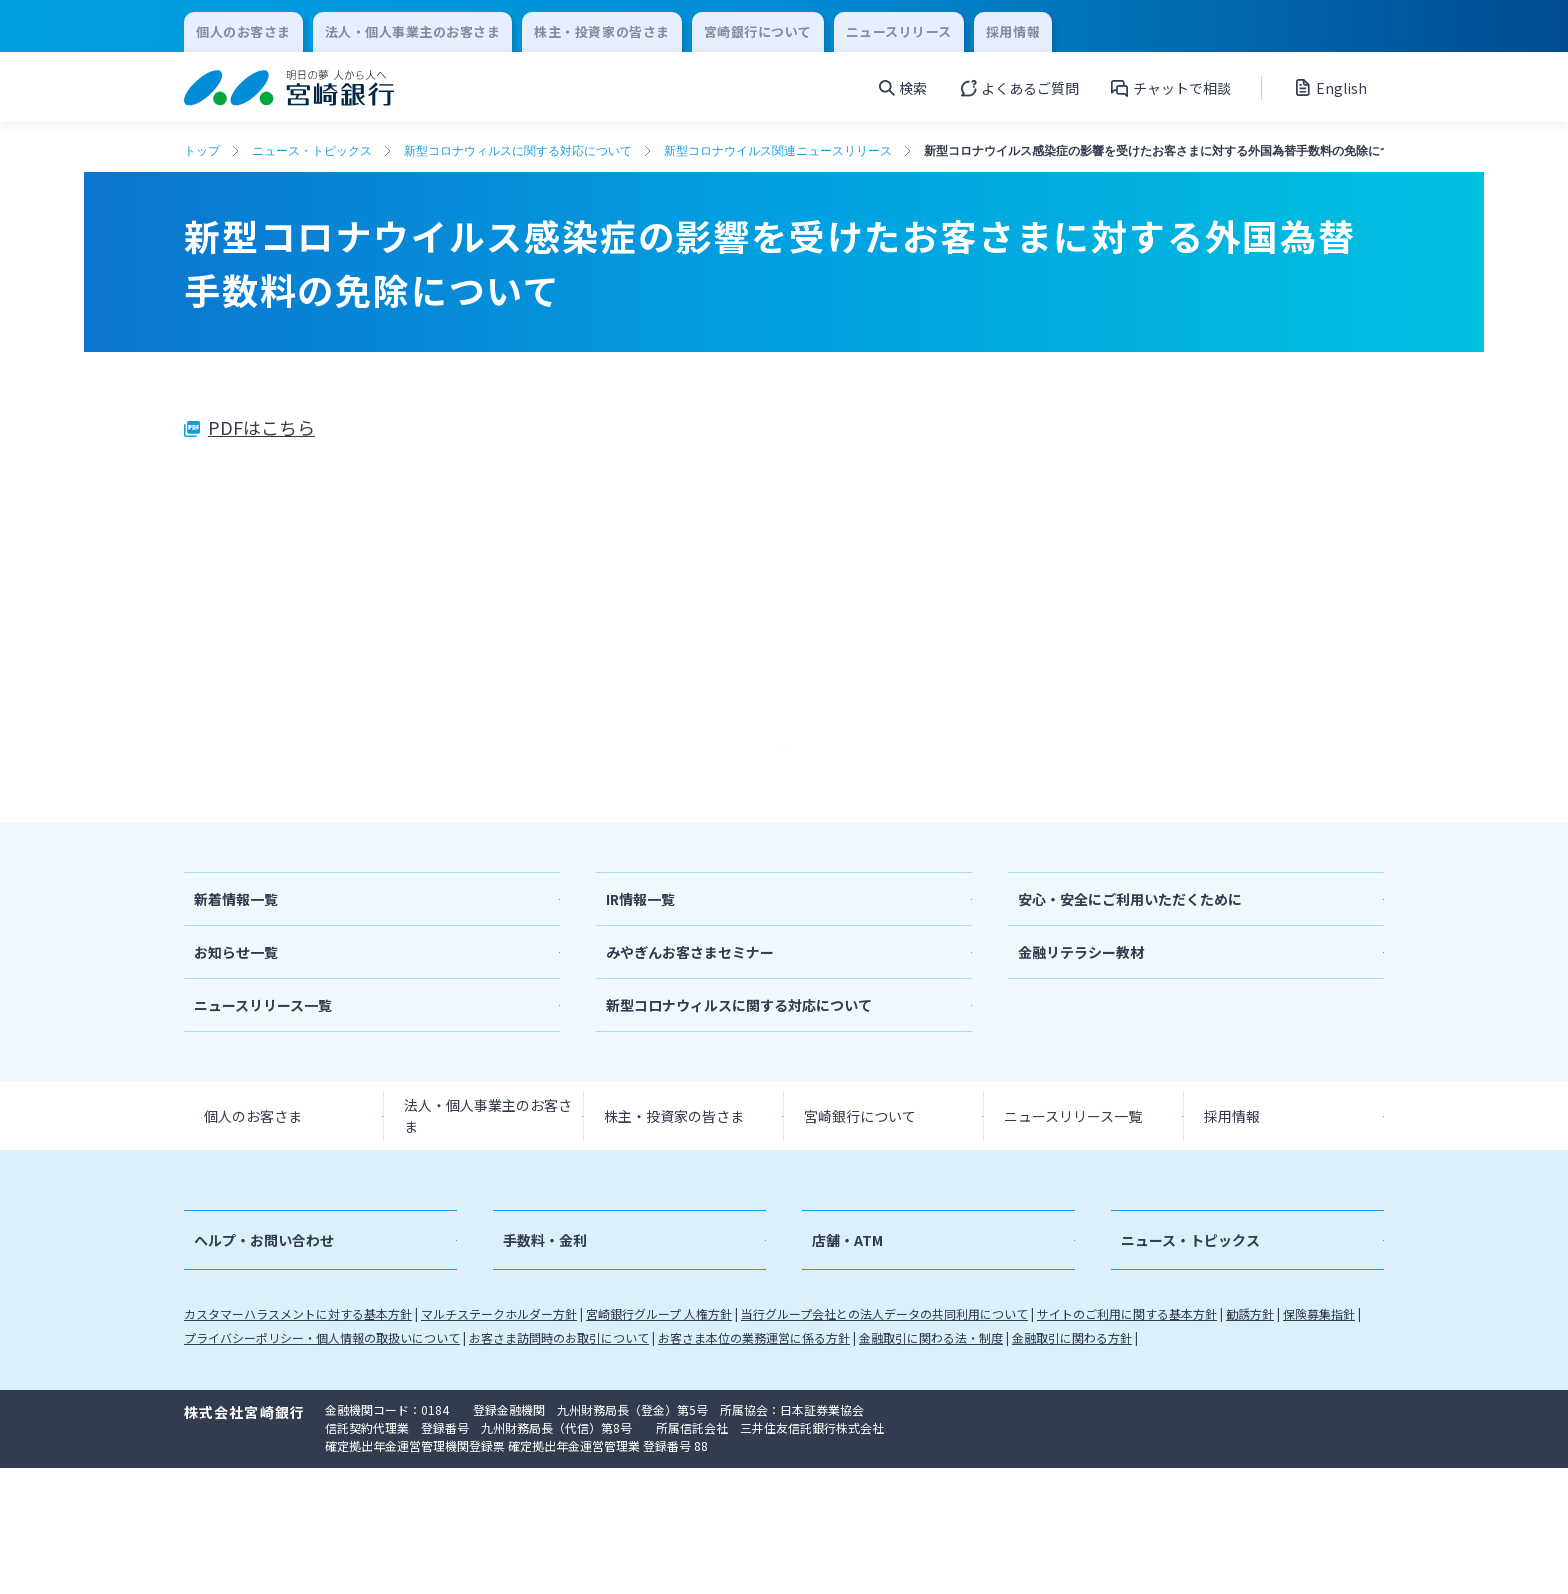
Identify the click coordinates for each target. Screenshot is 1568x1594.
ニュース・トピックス (312, 151)
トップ (202, 151)
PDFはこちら (261, 427)
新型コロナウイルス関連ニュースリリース (778, 151)
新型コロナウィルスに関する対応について (518, 151)
